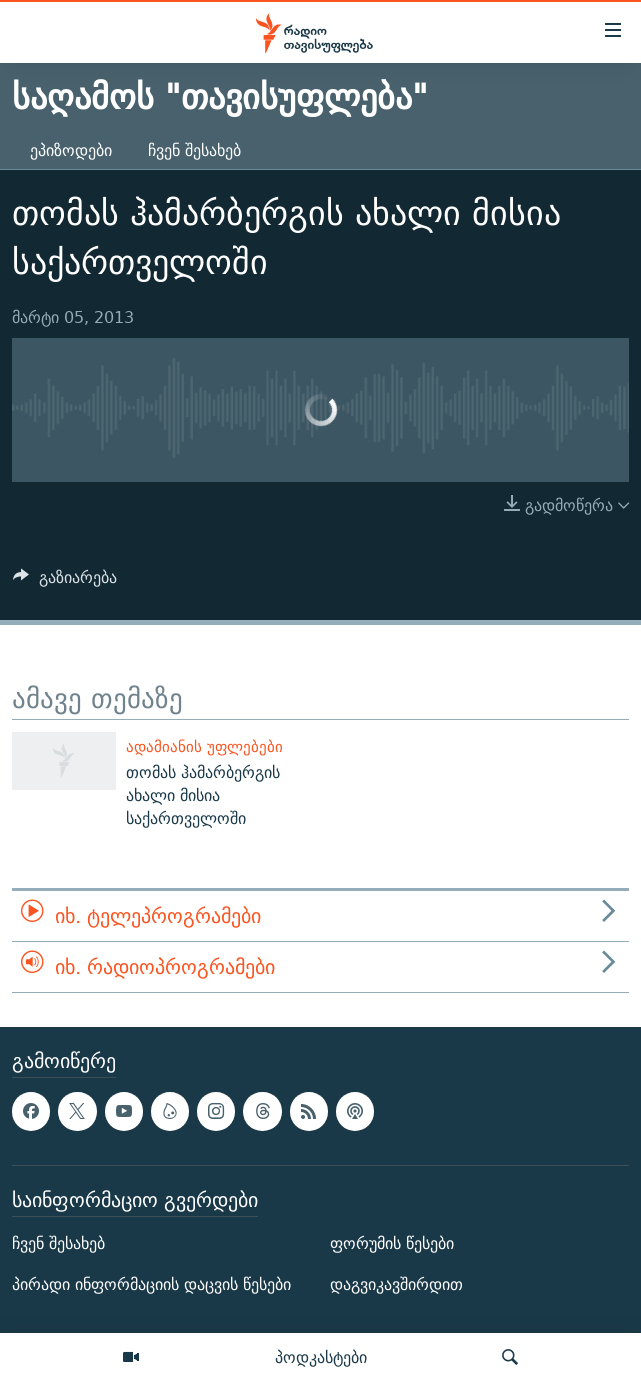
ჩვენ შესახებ (194, 150)
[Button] (65, 582)
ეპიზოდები (71, 150)
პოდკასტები (321, 1357)
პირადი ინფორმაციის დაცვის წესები (151, 1285)
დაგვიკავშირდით (396, 1285)
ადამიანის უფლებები (204, 746)
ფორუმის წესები (392, 1244)
